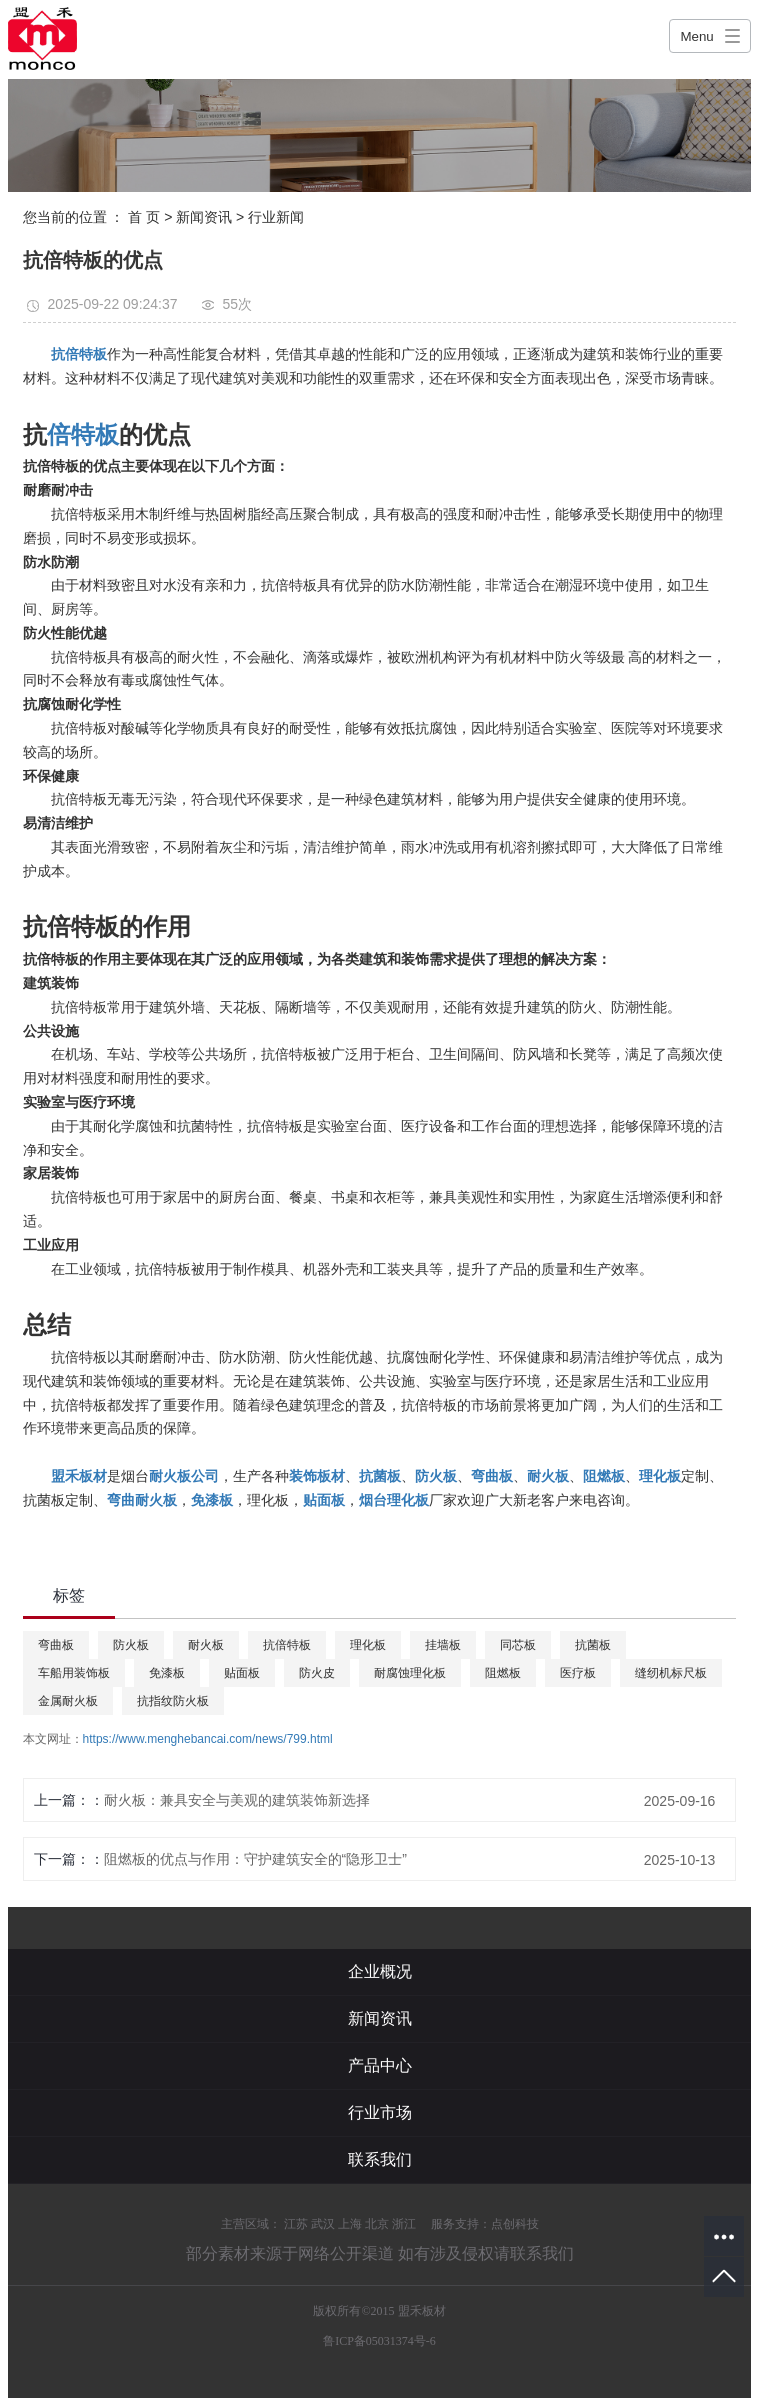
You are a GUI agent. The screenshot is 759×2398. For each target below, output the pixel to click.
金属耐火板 (68, 1701)
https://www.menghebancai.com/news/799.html (208, 1739)
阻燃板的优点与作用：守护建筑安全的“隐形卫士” (255, 1859)
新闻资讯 (204, 217)
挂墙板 (443, 1645)
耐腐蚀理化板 (410, 1673)
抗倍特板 (287, 1645)
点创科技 (515, 2224)
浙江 (404, 2224)
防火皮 (317, 1673)
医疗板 (578, 1673)
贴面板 (242, 1673)
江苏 (296, 2224)
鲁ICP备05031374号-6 (379, 2341)
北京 (377, 2224)
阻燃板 (503, 1673)
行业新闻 (276, 217)
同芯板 (518, 1645)
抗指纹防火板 (173, 1701)
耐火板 (206, 1645)
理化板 (368, 1645)
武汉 (323, 2224)
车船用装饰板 (74, 1673)
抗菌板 (593, 1645)
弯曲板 (56, 1645)
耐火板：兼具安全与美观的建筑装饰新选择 (237, 1800)
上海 (350, 2224)
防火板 (131, 1645)
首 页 (144, 217)
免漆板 (167, 1673)
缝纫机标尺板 (671, 1673)
